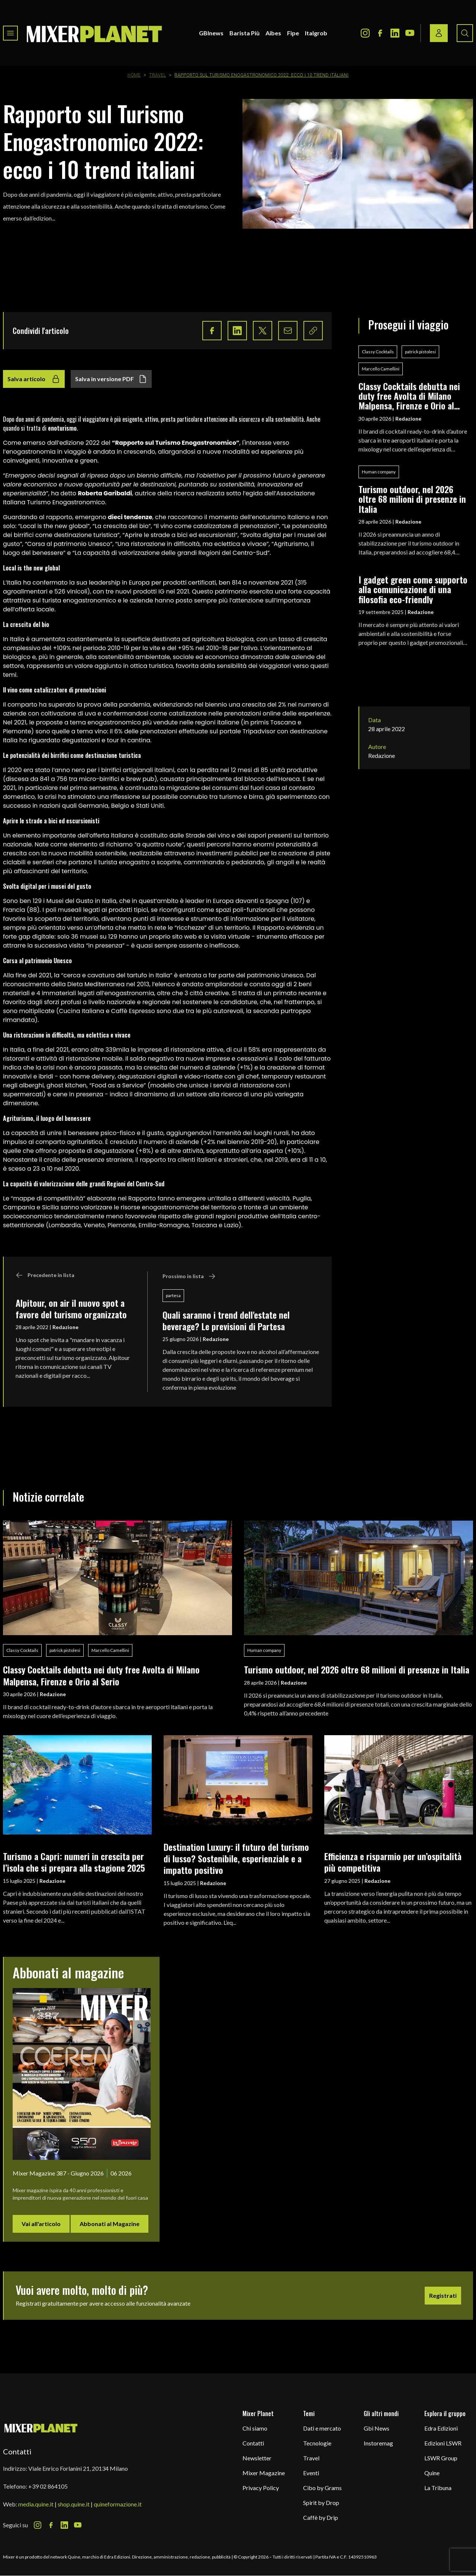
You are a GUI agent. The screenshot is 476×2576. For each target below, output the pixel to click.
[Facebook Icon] (380, 33)
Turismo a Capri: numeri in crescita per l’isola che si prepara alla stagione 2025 (74, 1861)
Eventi (311, 2472)
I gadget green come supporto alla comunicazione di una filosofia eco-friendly (412, 589)
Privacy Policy (260, 2487)
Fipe (293, 32)
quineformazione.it (118, 2504)
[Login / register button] (439, 33)
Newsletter (256, 2457)
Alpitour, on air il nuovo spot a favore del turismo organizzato (71, 1308)
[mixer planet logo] (41, 2428)
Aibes (273, 32)
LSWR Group (440, 2457)
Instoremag (378, 2443)
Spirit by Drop (321, 2502)
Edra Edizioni (441, 2428)
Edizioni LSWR (442, 2443)
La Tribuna (437, 2487)
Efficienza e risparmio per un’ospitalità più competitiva (392, 1861)
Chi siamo (254, 2428)
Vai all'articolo (41, 2223)
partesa (173, 1295)
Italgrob (316, 32)
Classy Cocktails (378, 351)
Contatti (253, 2443)
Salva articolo (33, 378)
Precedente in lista (45, 1275)
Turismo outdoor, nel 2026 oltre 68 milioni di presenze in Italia (412, 499)
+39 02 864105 (48, 2486)
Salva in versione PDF (111, 378)
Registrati (443, 2295)
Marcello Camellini (380, 369)
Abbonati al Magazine (109, 2223)
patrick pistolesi (420, 351)
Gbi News (376, 2428)
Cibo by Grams (322, 2487)
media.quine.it (36, 2504)
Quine (432, 2472)
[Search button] (465, 33)
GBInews (211, 32)
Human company (379, 472)
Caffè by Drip (320, 2517)
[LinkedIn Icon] (394, 33)
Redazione (65, 1327)
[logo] (94, 33)
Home (134, 75)
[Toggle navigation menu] (10, 33)
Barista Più (244, 32)
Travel (157, 75)
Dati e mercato (322, 2428)
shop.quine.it (74, 2504)
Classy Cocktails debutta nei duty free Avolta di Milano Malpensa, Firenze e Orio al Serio (409, 396)
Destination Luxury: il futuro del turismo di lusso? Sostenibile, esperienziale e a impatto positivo (236, 1858)
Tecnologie (317, 2443)
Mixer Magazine (263, 2472)
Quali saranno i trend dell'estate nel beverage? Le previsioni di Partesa (226, 1320)
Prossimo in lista (189, 1276)
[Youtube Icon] (409, 33)
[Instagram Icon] (365, 33)
